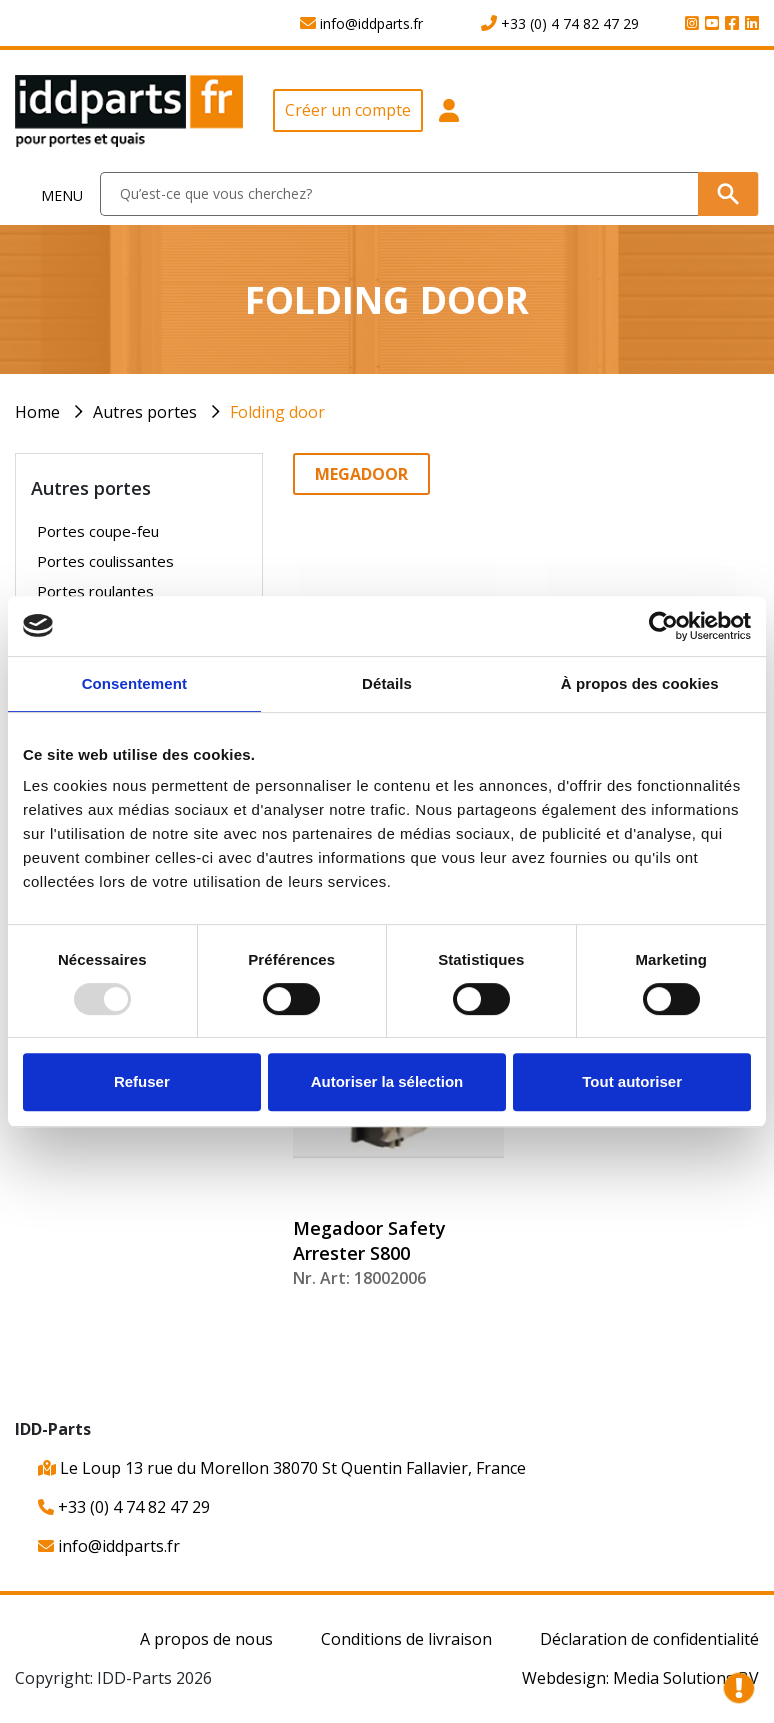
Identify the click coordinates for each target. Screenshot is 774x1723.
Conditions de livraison (406, 1639)
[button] (449, 118)
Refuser (142, 1081)
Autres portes (145, 412)
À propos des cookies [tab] (640, 683)
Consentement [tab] (134, 683)
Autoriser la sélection (387, 1081)
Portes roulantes (95, 591)
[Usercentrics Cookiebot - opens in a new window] (663, 626)
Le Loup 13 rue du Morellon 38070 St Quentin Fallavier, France (282, 1468)
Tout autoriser (632, 1081)
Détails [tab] (387, 683)
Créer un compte (348, 110)
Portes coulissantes (105, 561)
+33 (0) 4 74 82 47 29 (124, 1507)
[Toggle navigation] (50, 194)
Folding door (277, 412)
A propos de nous (206, 1639)
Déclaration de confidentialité (649, 1639)
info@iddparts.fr (109, 1546)
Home (37, 412)
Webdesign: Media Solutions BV (640, 1678)
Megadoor (361, 474)
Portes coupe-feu (98, 531)
